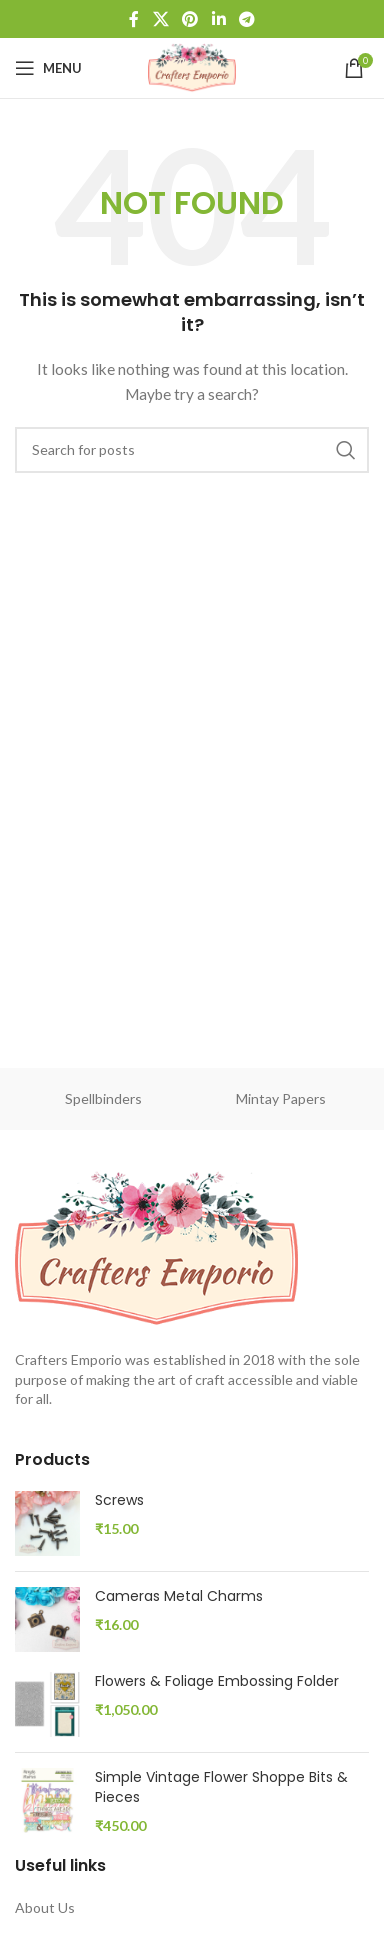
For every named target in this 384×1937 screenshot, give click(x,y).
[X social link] (160, 19)
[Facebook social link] (134, 19)
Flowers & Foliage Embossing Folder (217, 1681)
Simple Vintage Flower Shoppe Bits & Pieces (221, 1787)
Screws (119, 1500)
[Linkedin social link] (218, 19)
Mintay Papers (281, 1098)
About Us (45, 1907)
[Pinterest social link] (190, 19)
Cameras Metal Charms (179, 1596)
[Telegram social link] (246, 19)
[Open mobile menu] (48, 68)
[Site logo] (192, 66)
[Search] (192, 450)
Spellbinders (103, 1098)
